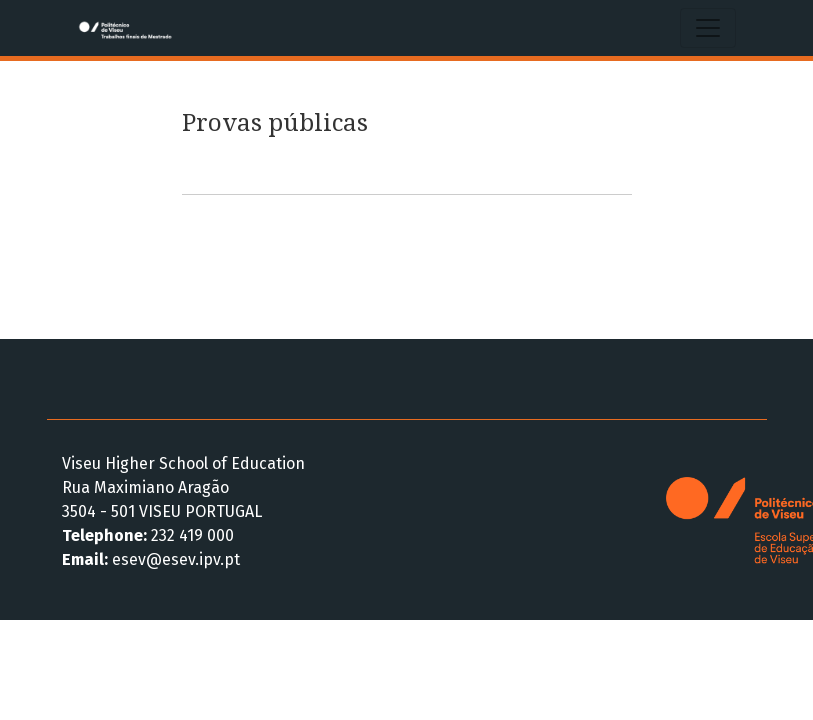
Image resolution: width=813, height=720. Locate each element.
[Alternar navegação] (708, 28)
